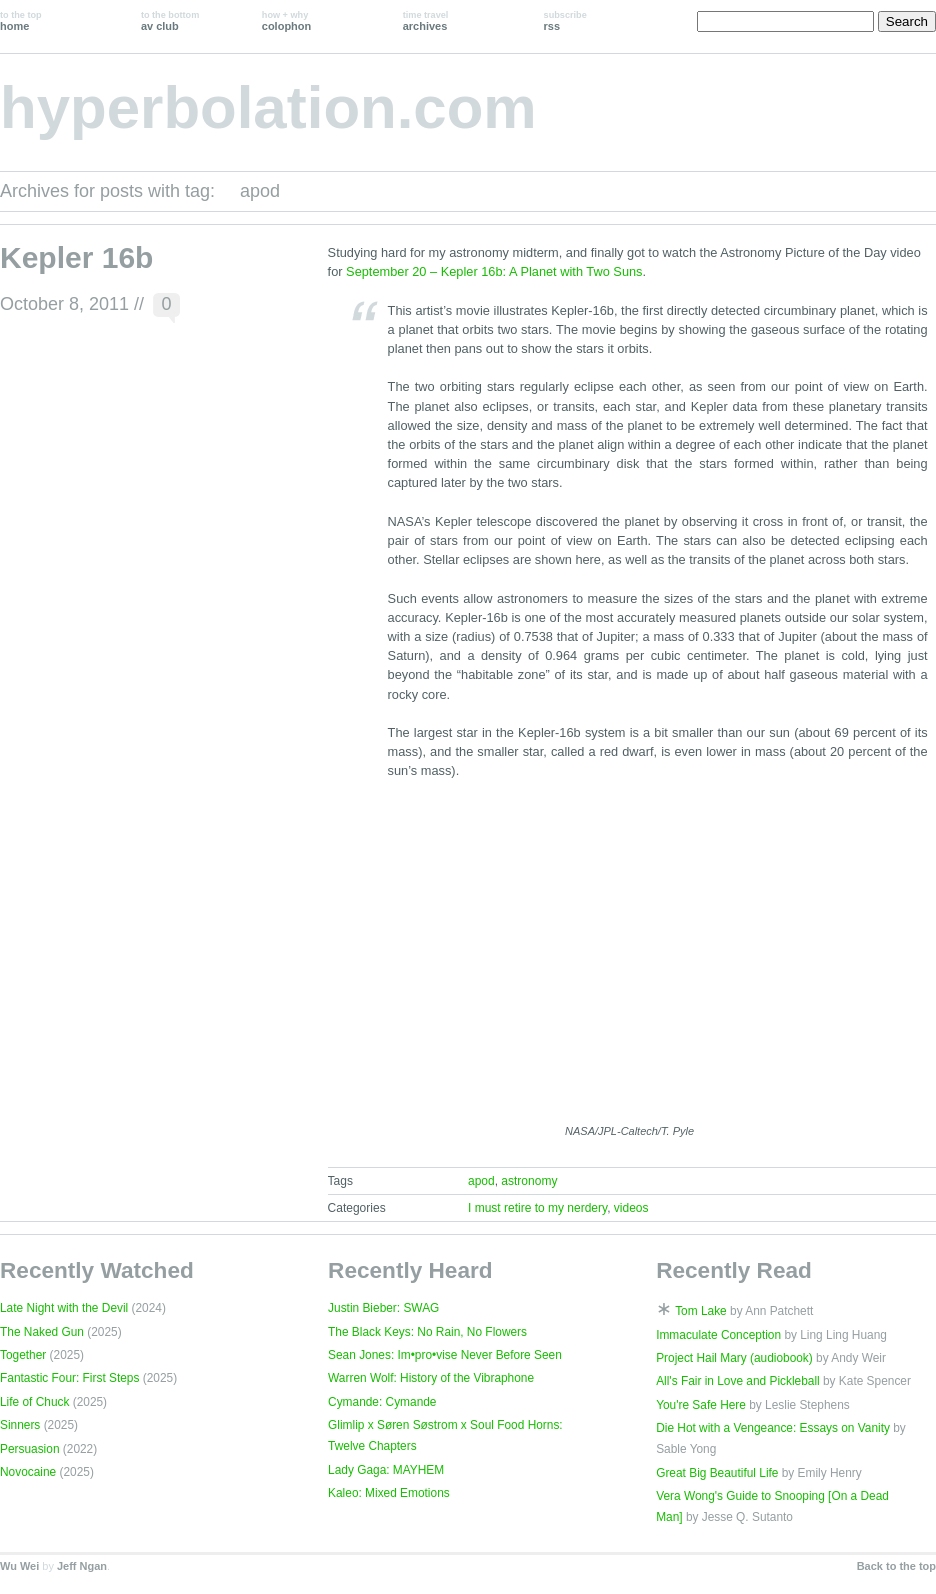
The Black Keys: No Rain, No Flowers (427, 1332)
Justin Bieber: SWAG (383, 1308)
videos (631, 1208)
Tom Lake (701, 1311)
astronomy (529, 1181)
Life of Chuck (34, 1402)
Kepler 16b (76, 257)
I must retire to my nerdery (537, 1208)
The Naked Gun (42, 1332)
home (21, 21)
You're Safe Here (701, 1405)
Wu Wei (19, 1566)
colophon (286, 21)
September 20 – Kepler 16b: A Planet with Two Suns (494, 271)
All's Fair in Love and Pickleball (738, 1381)
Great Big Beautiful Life (717, 1473)
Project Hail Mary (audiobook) (734, 1358)
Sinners (20, 1425)
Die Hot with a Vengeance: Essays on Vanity (773, 1428)
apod (481, 1181)
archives (426, 21)
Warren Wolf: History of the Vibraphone (431, 1378)
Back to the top (896, 1566)
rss (565, 21)
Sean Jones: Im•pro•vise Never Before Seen (445, 1355)
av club (170, 21)
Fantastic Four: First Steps (69, 1378)
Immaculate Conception (718, 1335)
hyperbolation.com (268, 107)
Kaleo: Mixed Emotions (389, 1493)
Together (23, 1355)
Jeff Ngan (82, 1566)
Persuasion (30, 1449)
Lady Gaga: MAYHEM (386, 1470)
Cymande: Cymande (382, 1402)
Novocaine (28, 1472)
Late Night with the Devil (64, 1308)
